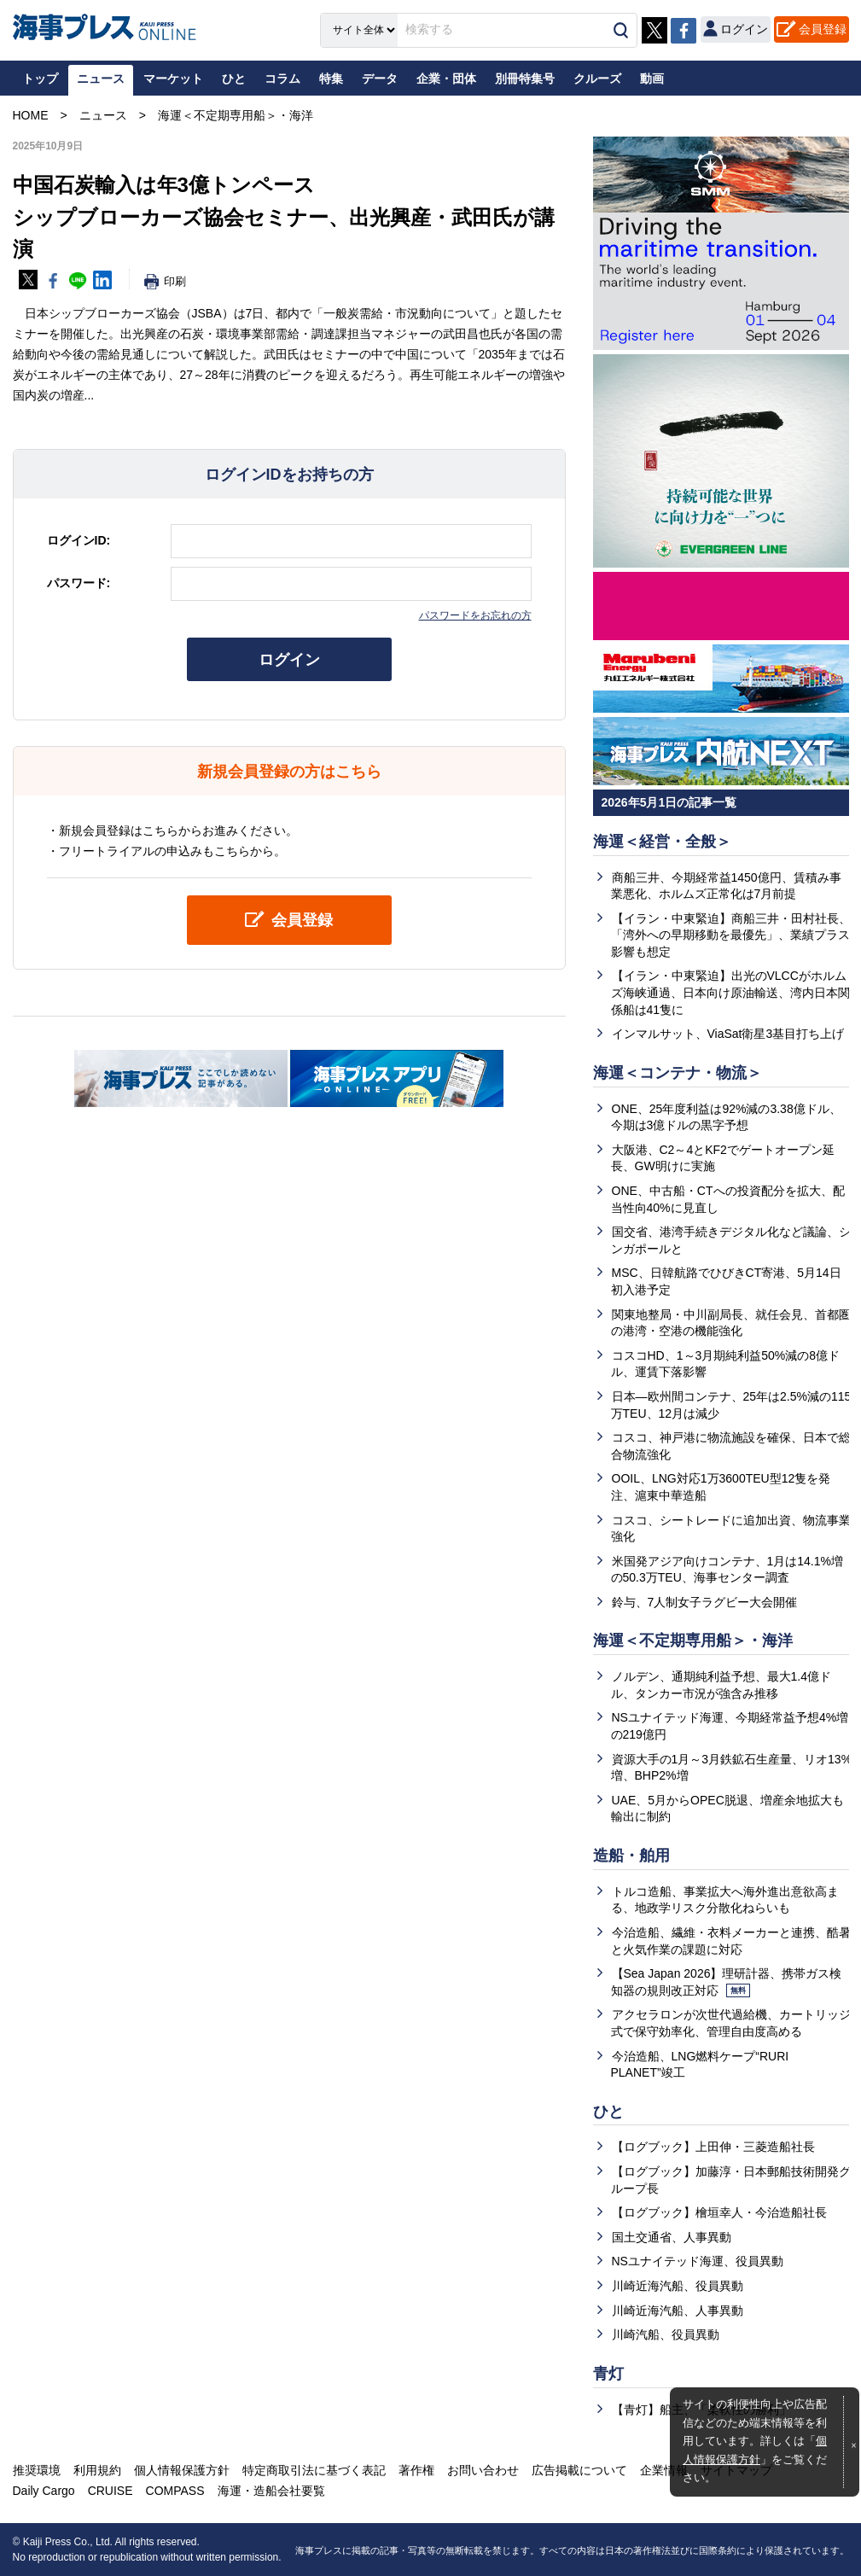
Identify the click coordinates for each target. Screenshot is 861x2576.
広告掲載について (579, 2470)
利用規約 (97, 2470)
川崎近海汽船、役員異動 (677, 2286)
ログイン (289, 659)
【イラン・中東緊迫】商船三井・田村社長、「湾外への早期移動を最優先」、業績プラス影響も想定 (731, 935)
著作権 (416, 2470)
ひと (608, 2111)
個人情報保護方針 (182, 2470)
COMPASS (175, 2490)
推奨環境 (37, 2470)
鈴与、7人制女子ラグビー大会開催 (705, 1602)
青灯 (608, 2373)
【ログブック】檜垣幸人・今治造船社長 (719, 2212)
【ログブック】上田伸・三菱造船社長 (713, 2146)
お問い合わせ (483, 2470)
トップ (40, 78)
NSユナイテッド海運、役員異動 (697, 2261)
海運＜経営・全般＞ (662, 841)
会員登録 (822, 29)
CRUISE (110, 2490)
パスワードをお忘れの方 (475, 615)
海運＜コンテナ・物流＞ (677, 1072)
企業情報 (664, 2470)
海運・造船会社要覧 (271, 2490)
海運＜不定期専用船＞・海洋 (693, 1640)
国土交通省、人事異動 (671, 2237)
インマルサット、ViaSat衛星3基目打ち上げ (728, 1033)
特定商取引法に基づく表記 (314, 2470)
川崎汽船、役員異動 (665, 2334)
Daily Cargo (44, 2490)
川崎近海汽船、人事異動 (677, 2310)
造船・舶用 (631, 1855)
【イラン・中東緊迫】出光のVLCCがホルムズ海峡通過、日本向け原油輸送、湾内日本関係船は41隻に (730, 992)
